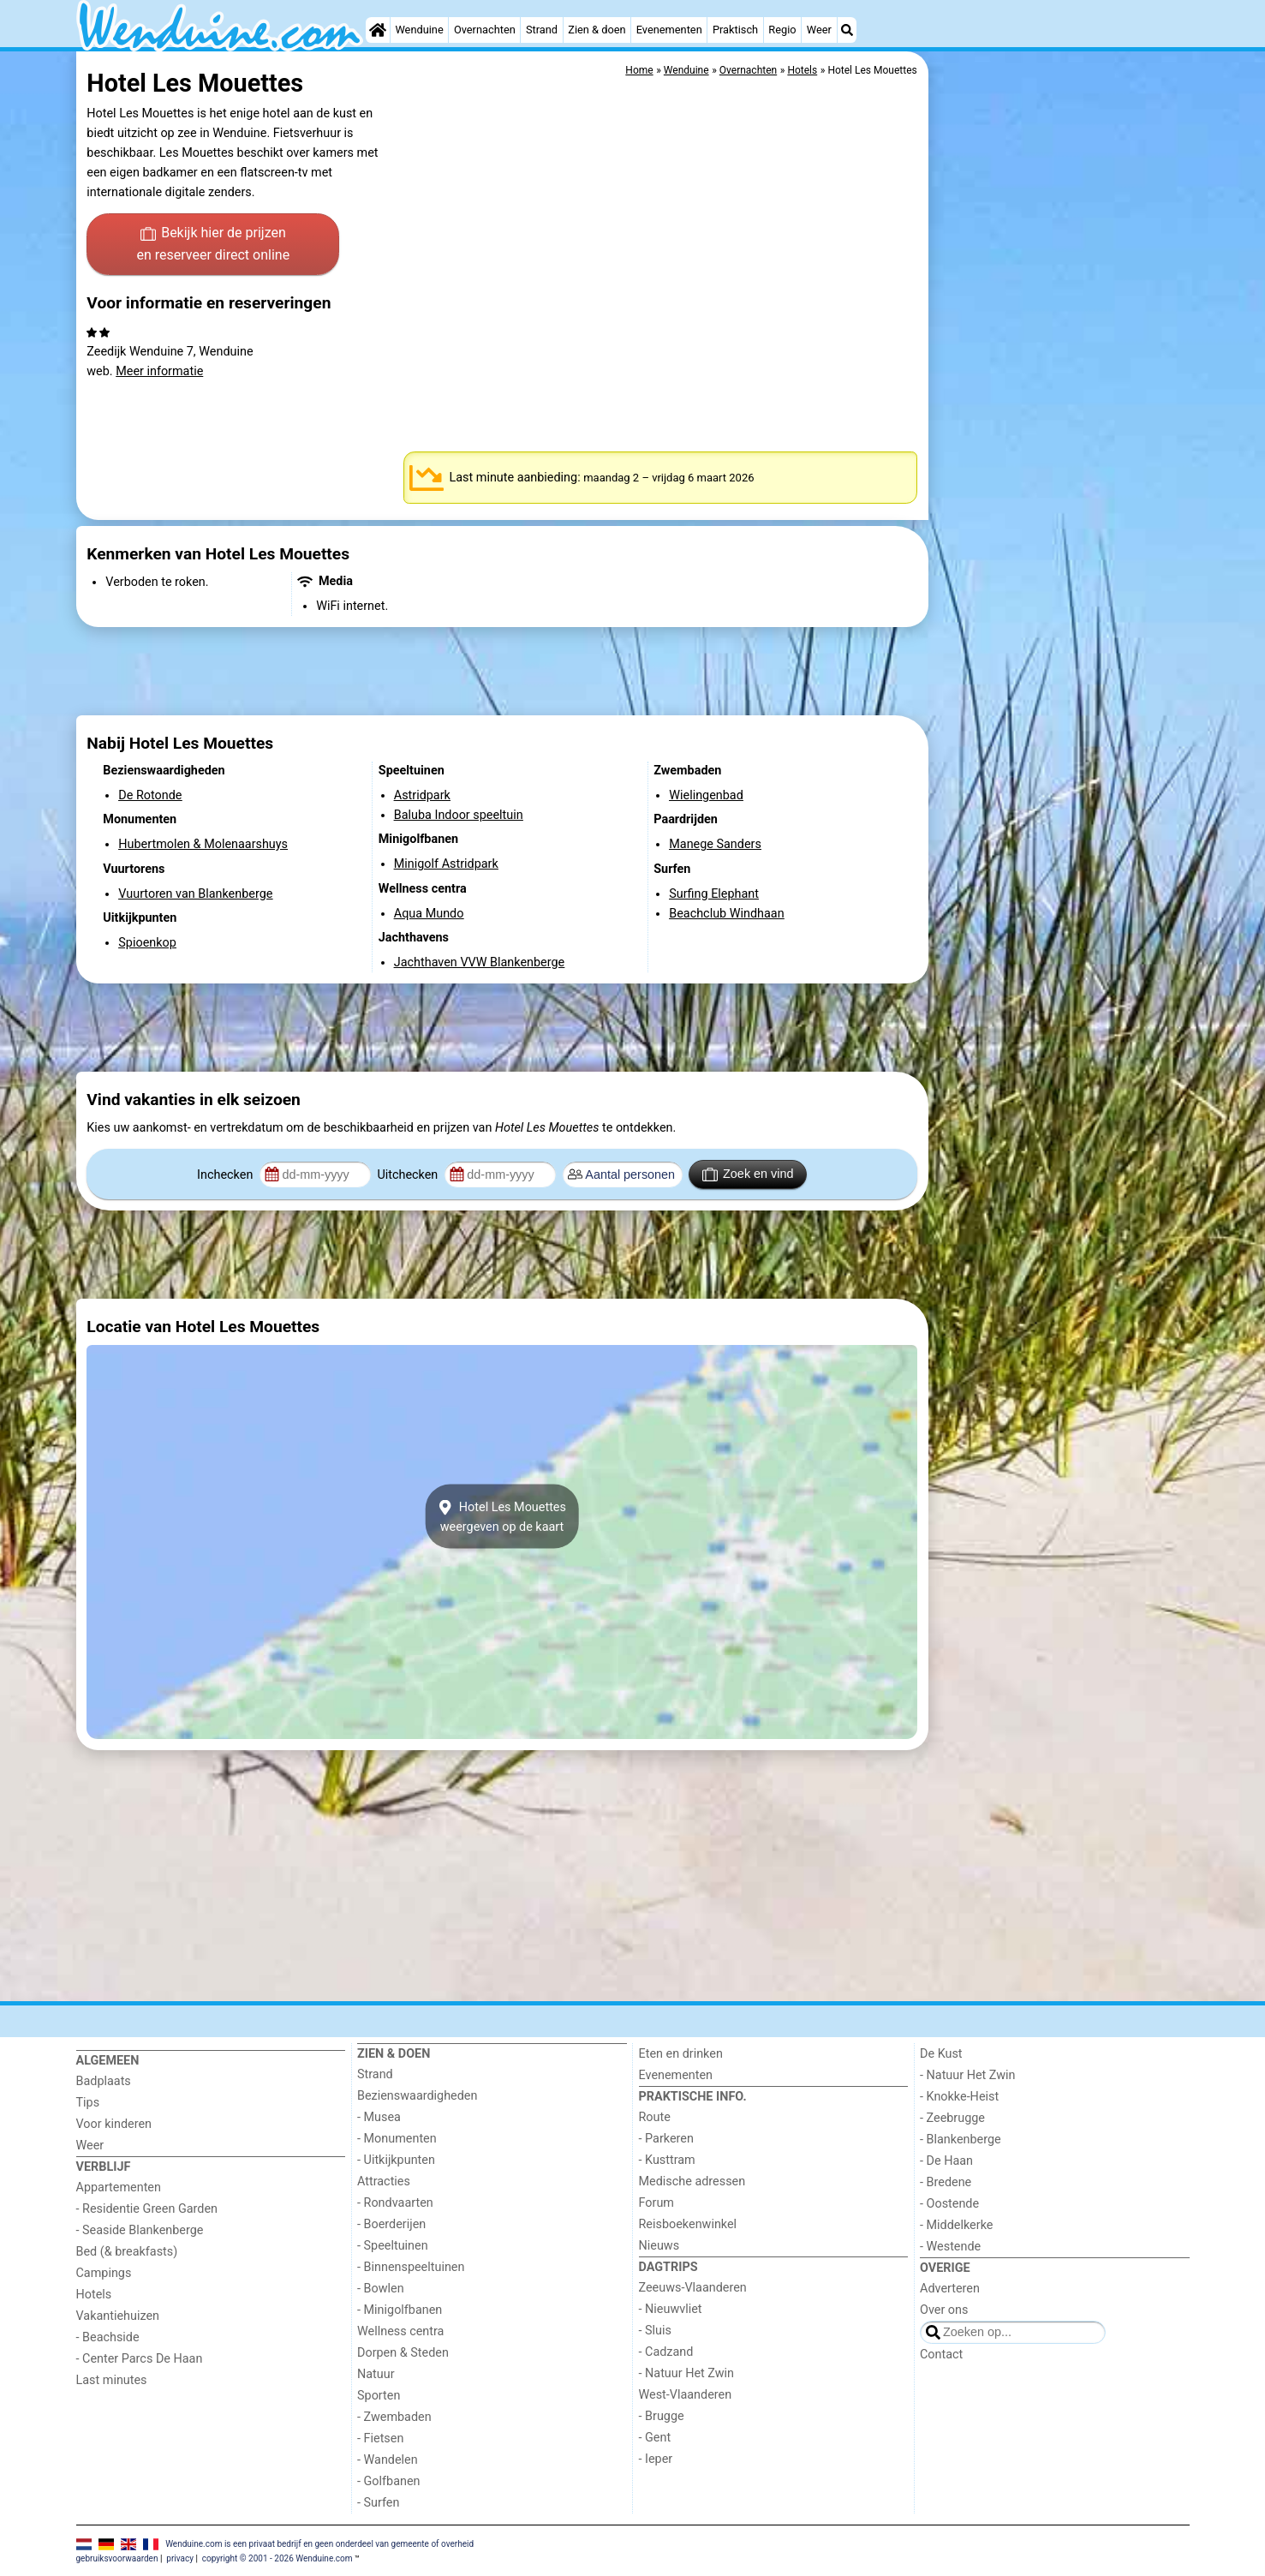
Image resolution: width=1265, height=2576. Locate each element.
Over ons (944, 2310)
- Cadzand (666, 2352)
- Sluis (655, 2330)
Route (655, 2117)
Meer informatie (159, 371)
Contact (941, 2354)
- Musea (379, 2117)
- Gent (655, 2437)
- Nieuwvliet (670, 2309)
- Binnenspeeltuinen (410, 2267)
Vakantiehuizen (118, 2316)
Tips (88, 2102)
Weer (819, 29)
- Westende (950, 2246)
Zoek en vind (748, 1174)
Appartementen (118, 2187)
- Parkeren (666, 2138)
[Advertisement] (1061, 445)
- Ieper (656, 2459)
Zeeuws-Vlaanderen (693, 2287)
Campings (104, 2273)
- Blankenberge (960, 2139)
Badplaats (103, 2081)
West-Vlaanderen (685, 2395)
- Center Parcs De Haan (139, 2359)
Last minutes (111, 2380)
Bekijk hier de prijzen (212, 245)
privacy (180, 2558)
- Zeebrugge (952, 2118)
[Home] (378, 30)
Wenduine (419, 29)
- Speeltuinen (392, 2245)
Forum (656, 2203)
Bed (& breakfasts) (127, 2251)
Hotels (94, 2294)
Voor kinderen (114, 2124)
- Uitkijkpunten (396, 2160)
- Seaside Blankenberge (140, 2230)
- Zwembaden (394, 2417)
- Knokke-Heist (959, 2096)
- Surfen (378, 2502)
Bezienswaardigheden (417, 2096)
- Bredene (945, 2182)
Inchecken (226, 1175)
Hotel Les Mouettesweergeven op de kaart (502, 1516)
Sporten (378, 2395)
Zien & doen (596, 29)
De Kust (941, 2054)
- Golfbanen (389, 2481)
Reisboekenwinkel (688, 2224)
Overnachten (485, 29)
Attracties (383, 2181)
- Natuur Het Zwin (687, 2373)
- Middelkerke (956, 2225)
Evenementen (669, 29)
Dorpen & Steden (403, 2353)
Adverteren (950, 2288)
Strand (542, 29)
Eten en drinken (681, 2054)
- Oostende (949, 2203)
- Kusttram (667, 2160)
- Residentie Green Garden (147, 2209)
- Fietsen (380, 2438)
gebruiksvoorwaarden (117, 2558)
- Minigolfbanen (399, 2310)
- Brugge (661, 2416)
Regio (782, 29)
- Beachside (108, 2337)
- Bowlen (380, 2288)
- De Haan (946, 2161)
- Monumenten (397, 2138)
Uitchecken (408, 1175)
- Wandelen (387, 2460)
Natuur (376, 2374)
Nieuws (659, 2245)
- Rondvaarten (395, 2203)
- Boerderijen (391, 2224)
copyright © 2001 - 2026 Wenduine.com (277, 2558)
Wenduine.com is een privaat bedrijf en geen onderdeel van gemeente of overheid (319, 2543)
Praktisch (735, 29)
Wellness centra (400, 2331)
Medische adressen (692, 2181)
